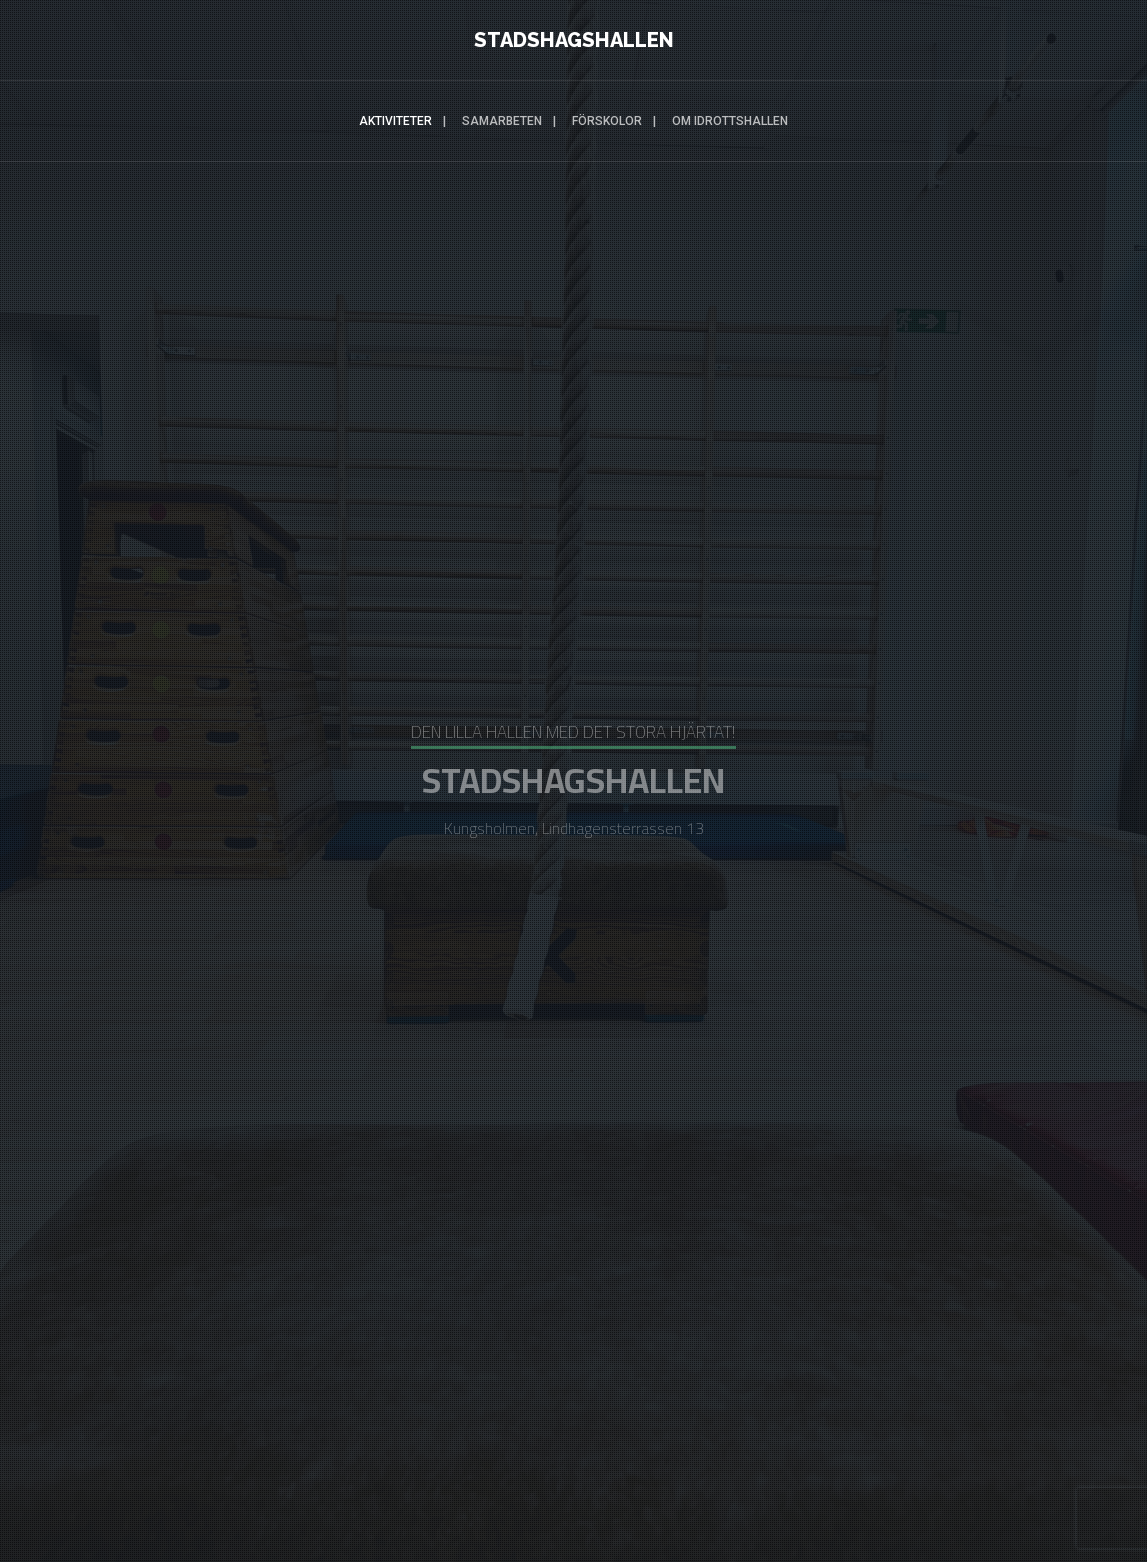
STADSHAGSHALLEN (574, 40)
